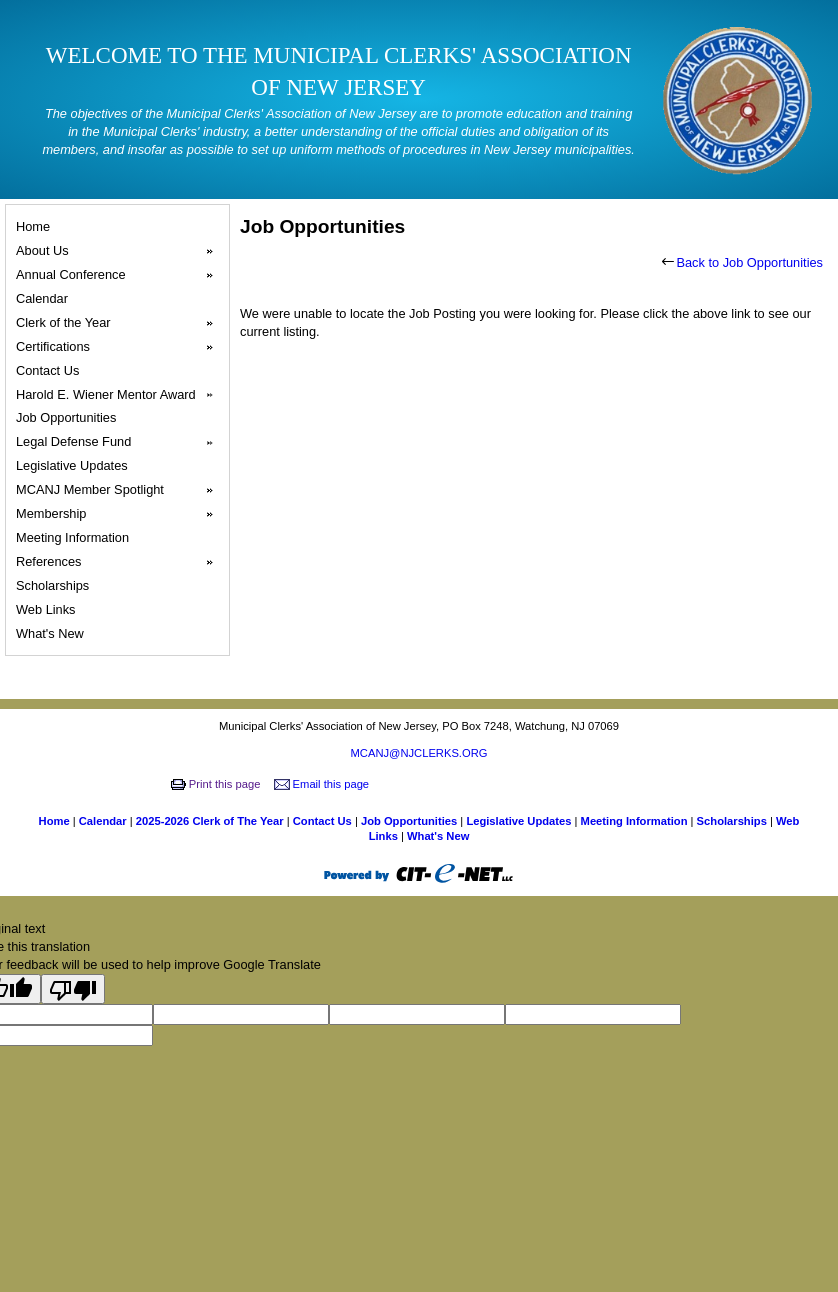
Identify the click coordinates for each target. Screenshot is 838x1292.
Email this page (323, 784)
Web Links (48, 609)
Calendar (45, 298)
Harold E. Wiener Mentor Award (120, 395)
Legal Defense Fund (120, 442)
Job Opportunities (69, 417)
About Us (120, 251)
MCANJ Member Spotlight (120, 490)
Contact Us (50, 370)
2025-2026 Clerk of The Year (211, 821)
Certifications (120, 347)
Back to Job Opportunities (742, 262)
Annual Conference (120, 275)
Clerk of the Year (120, 323)
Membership (120, 514)
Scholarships (55, 585)
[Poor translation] (73, 989)
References (120, 562)
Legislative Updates (74, 465)
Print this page (217, 784)
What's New (52, 633)
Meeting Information (75, 537)
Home (36, 226)
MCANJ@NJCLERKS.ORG (419, 753)
